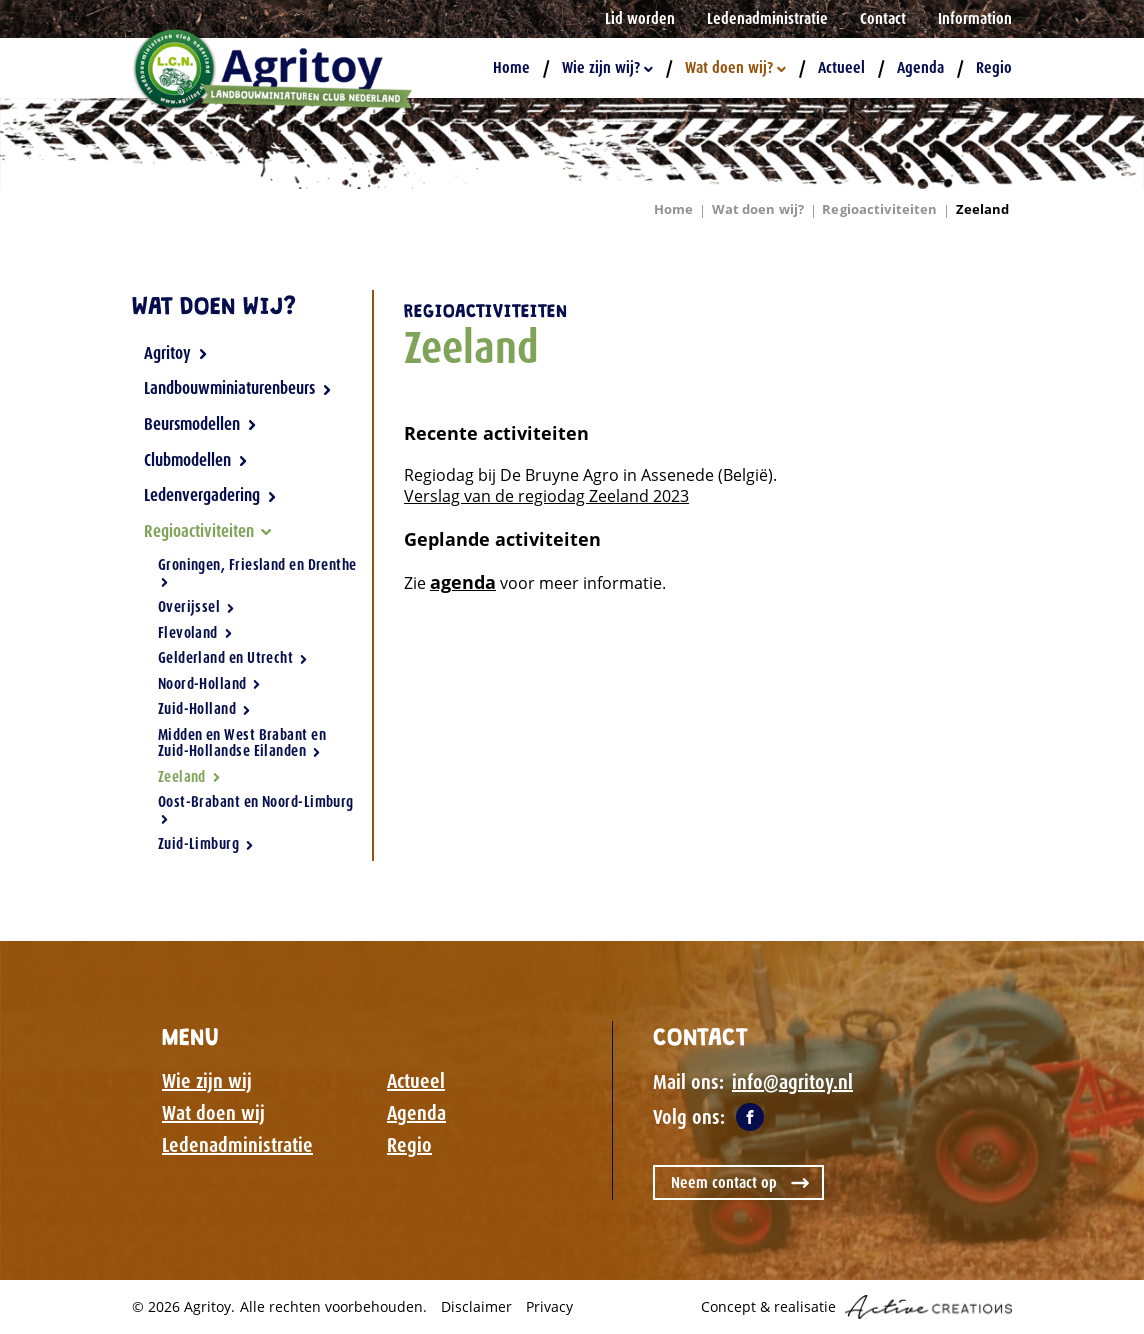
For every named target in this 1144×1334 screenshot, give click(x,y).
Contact (883, 18)
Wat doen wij (213, 1113)
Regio (994, 67)
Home (511, 67)
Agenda (920, 67)
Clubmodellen (196, 460)
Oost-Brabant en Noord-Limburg (256, 808)
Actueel (841, 67)
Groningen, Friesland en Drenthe (257, 572)
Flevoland (195, 633)
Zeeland (983, 209)
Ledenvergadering (210, 495)
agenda (463, 582)
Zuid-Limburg (206, 843)
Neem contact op (724, 1182)
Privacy (549, 1306)
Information (975, 18)
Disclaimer (476, 1306)
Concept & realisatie (856, 1307)
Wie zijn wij (207, 1081)
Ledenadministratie (767, 18)
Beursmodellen (200, 424)
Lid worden (640, 18)
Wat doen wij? (735, 67)
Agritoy (176, 353)
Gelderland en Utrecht (233, 658)
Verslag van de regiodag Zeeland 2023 (546, 496)
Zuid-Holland (204, 709)
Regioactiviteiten (879, 209)
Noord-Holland (210, 684)
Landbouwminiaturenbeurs (238, 388)
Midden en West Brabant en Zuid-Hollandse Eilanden (242, 743)
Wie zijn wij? (607, 67)
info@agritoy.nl (792, 1082)
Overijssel (196, 607)
